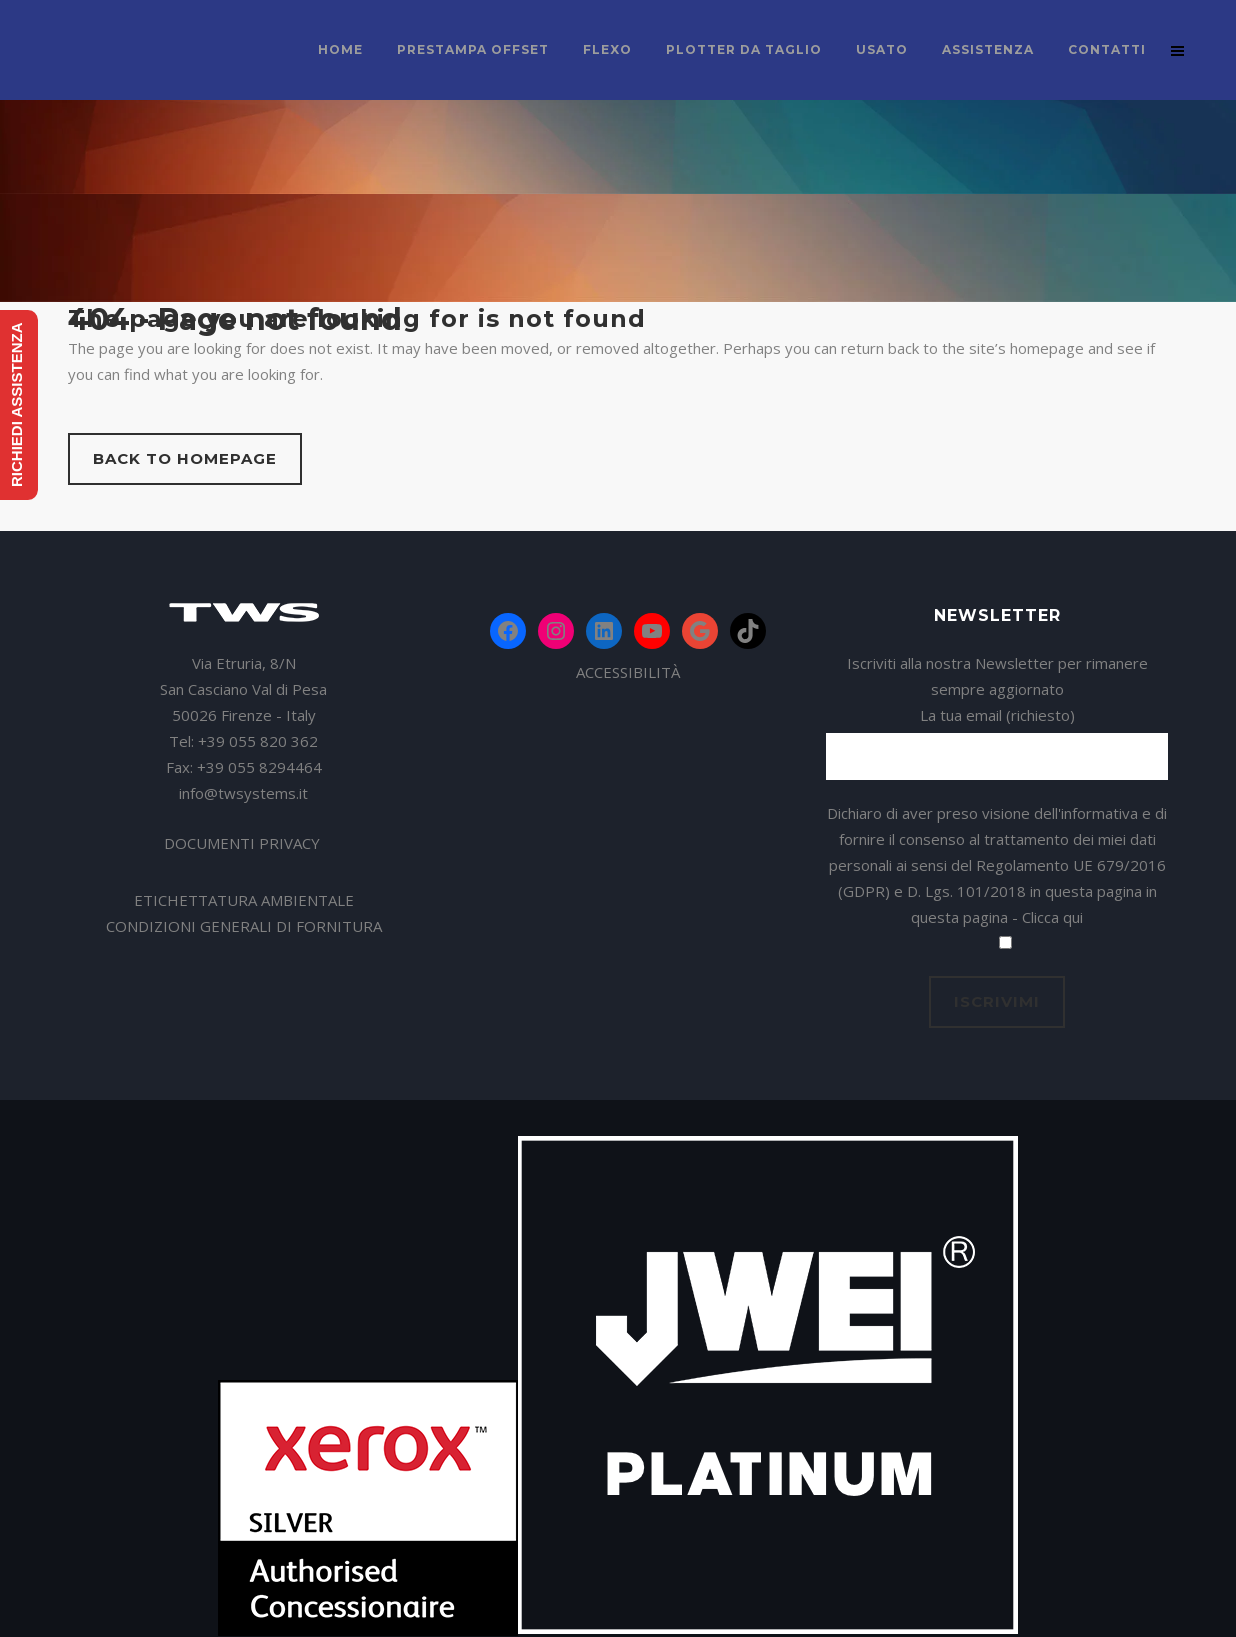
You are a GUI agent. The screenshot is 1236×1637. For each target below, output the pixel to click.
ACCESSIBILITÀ (628, 672)
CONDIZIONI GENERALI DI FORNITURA (244, 926)
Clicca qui (1052, 917)
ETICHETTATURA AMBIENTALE (244, 900)
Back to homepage (185, 458)
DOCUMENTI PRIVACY (244, 843)
